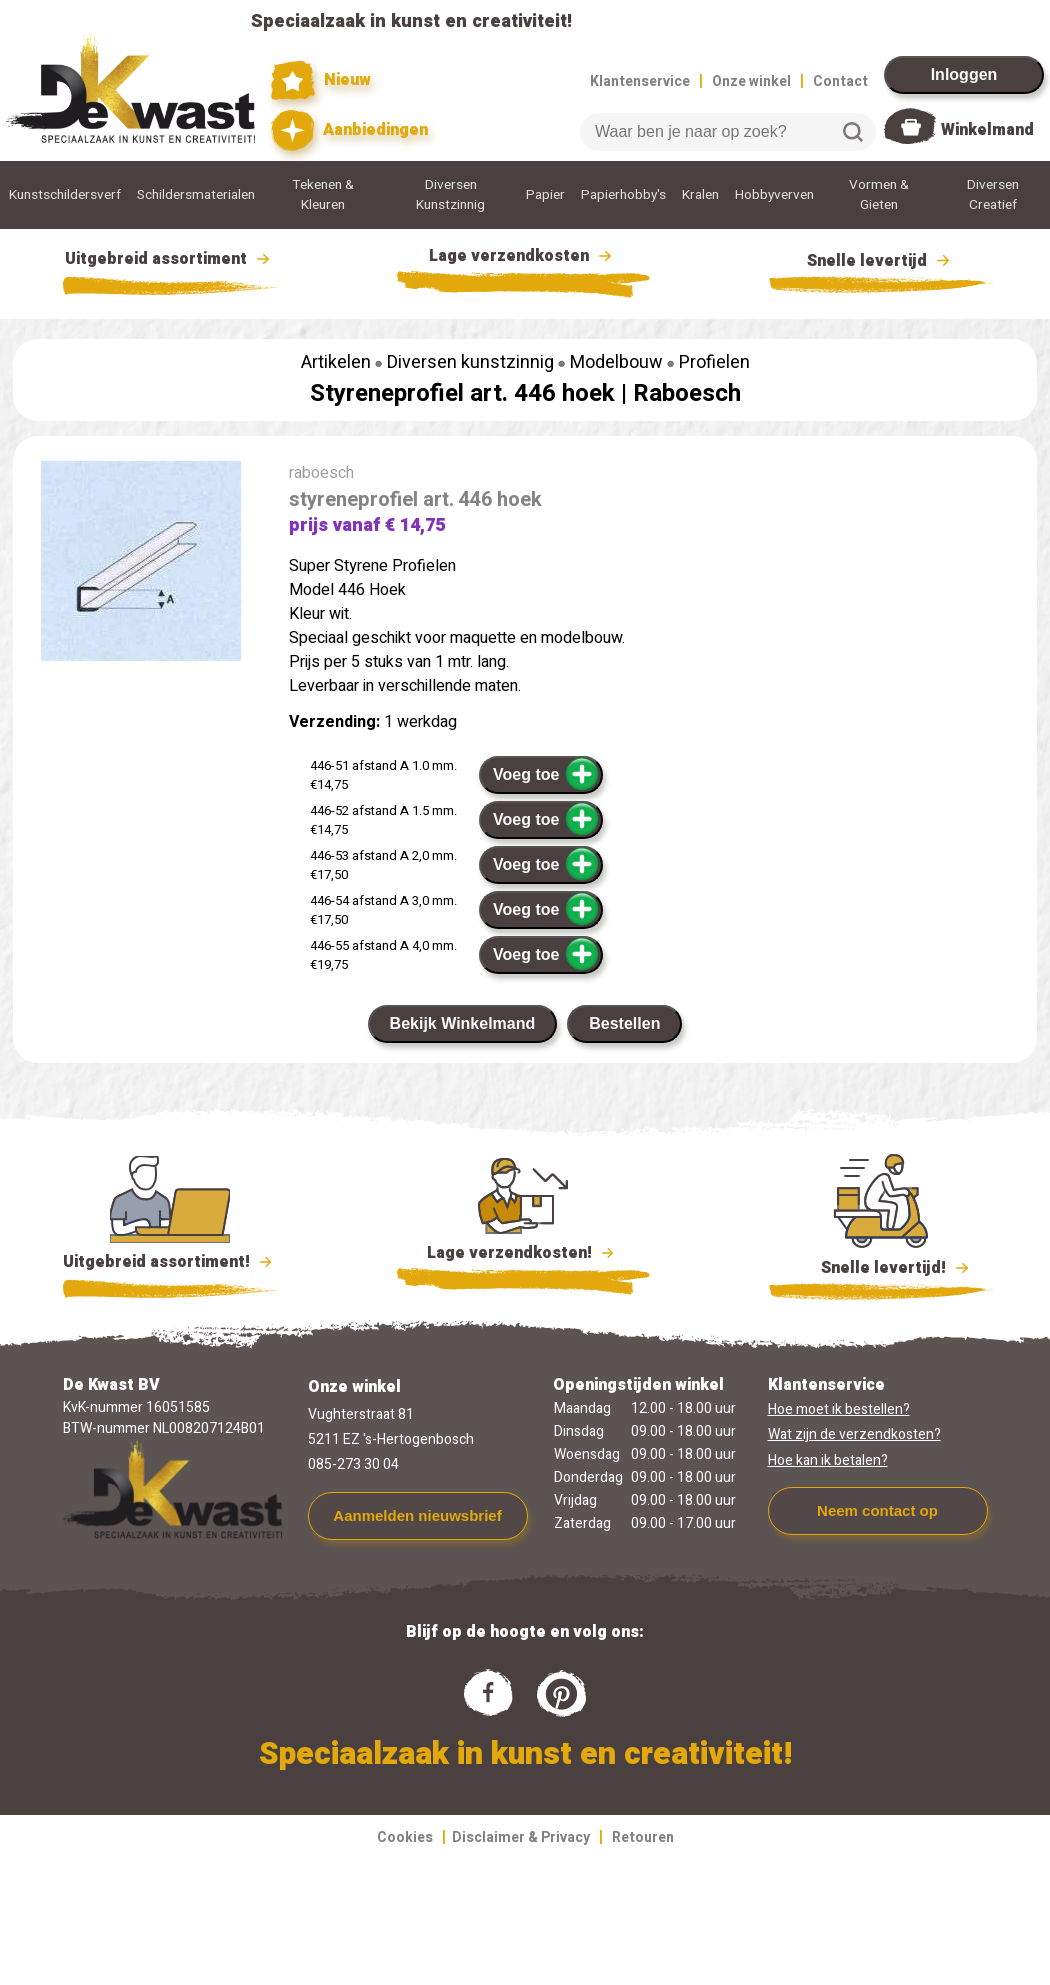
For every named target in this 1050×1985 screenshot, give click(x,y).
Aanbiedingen (349, 130)
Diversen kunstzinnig (470, 362)
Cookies (405, 1837)
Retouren (643, 1837)
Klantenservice (640, 81)
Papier (545, 195)
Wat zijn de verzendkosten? (854, 1434)
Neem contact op (877, 1510)
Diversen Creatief (993, 195)
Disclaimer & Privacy (521, 1837)
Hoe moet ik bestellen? (839, 1409)
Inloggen (964, 74)
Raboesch (687, 393)
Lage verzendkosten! (523, 1256)
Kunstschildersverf (65, 195)
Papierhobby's (623, 195)
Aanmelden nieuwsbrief (417, 1515)
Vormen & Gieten (879, 195)
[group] (141, 565)
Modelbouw (616, 362)
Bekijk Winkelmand (463, 1023)
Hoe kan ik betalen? (828, 1460)
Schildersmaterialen (196, 195)
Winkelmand (987, 130)
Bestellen (624, 1023)
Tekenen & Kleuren (323, 195)
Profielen (714, 362)
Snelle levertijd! (881, 1266)
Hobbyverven (774, 195)
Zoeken (853, 132)
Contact (840, 81)
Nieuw (321, 80)
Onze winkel (751, 81)
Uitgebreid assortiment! (170, 1262)
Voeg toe (546, 774)
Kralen (700, 195)
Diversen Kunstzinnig (450, 195)
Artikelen (336, 362)
